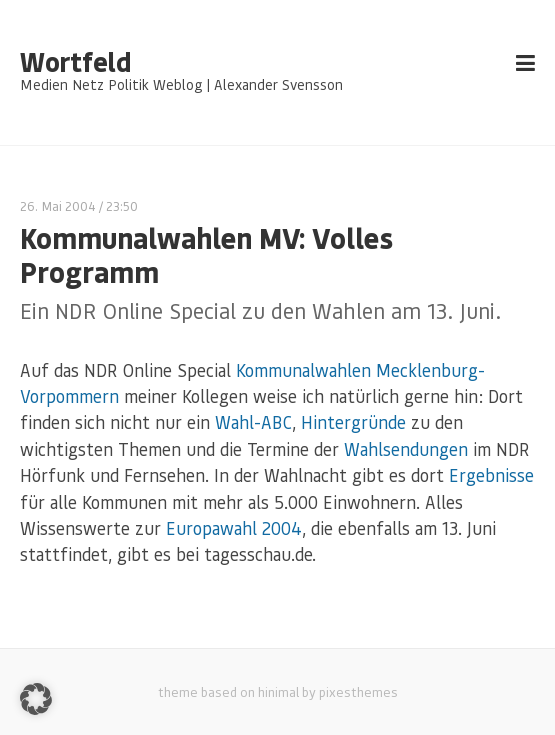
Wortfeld (75, 62)
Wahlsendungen (406, 449)
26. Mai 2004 (58, 205)
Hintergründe (353, 422)
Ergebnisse (491, 475)
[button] (36, 699)
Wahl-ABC (253, 422)
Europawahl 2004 (234, 528)
